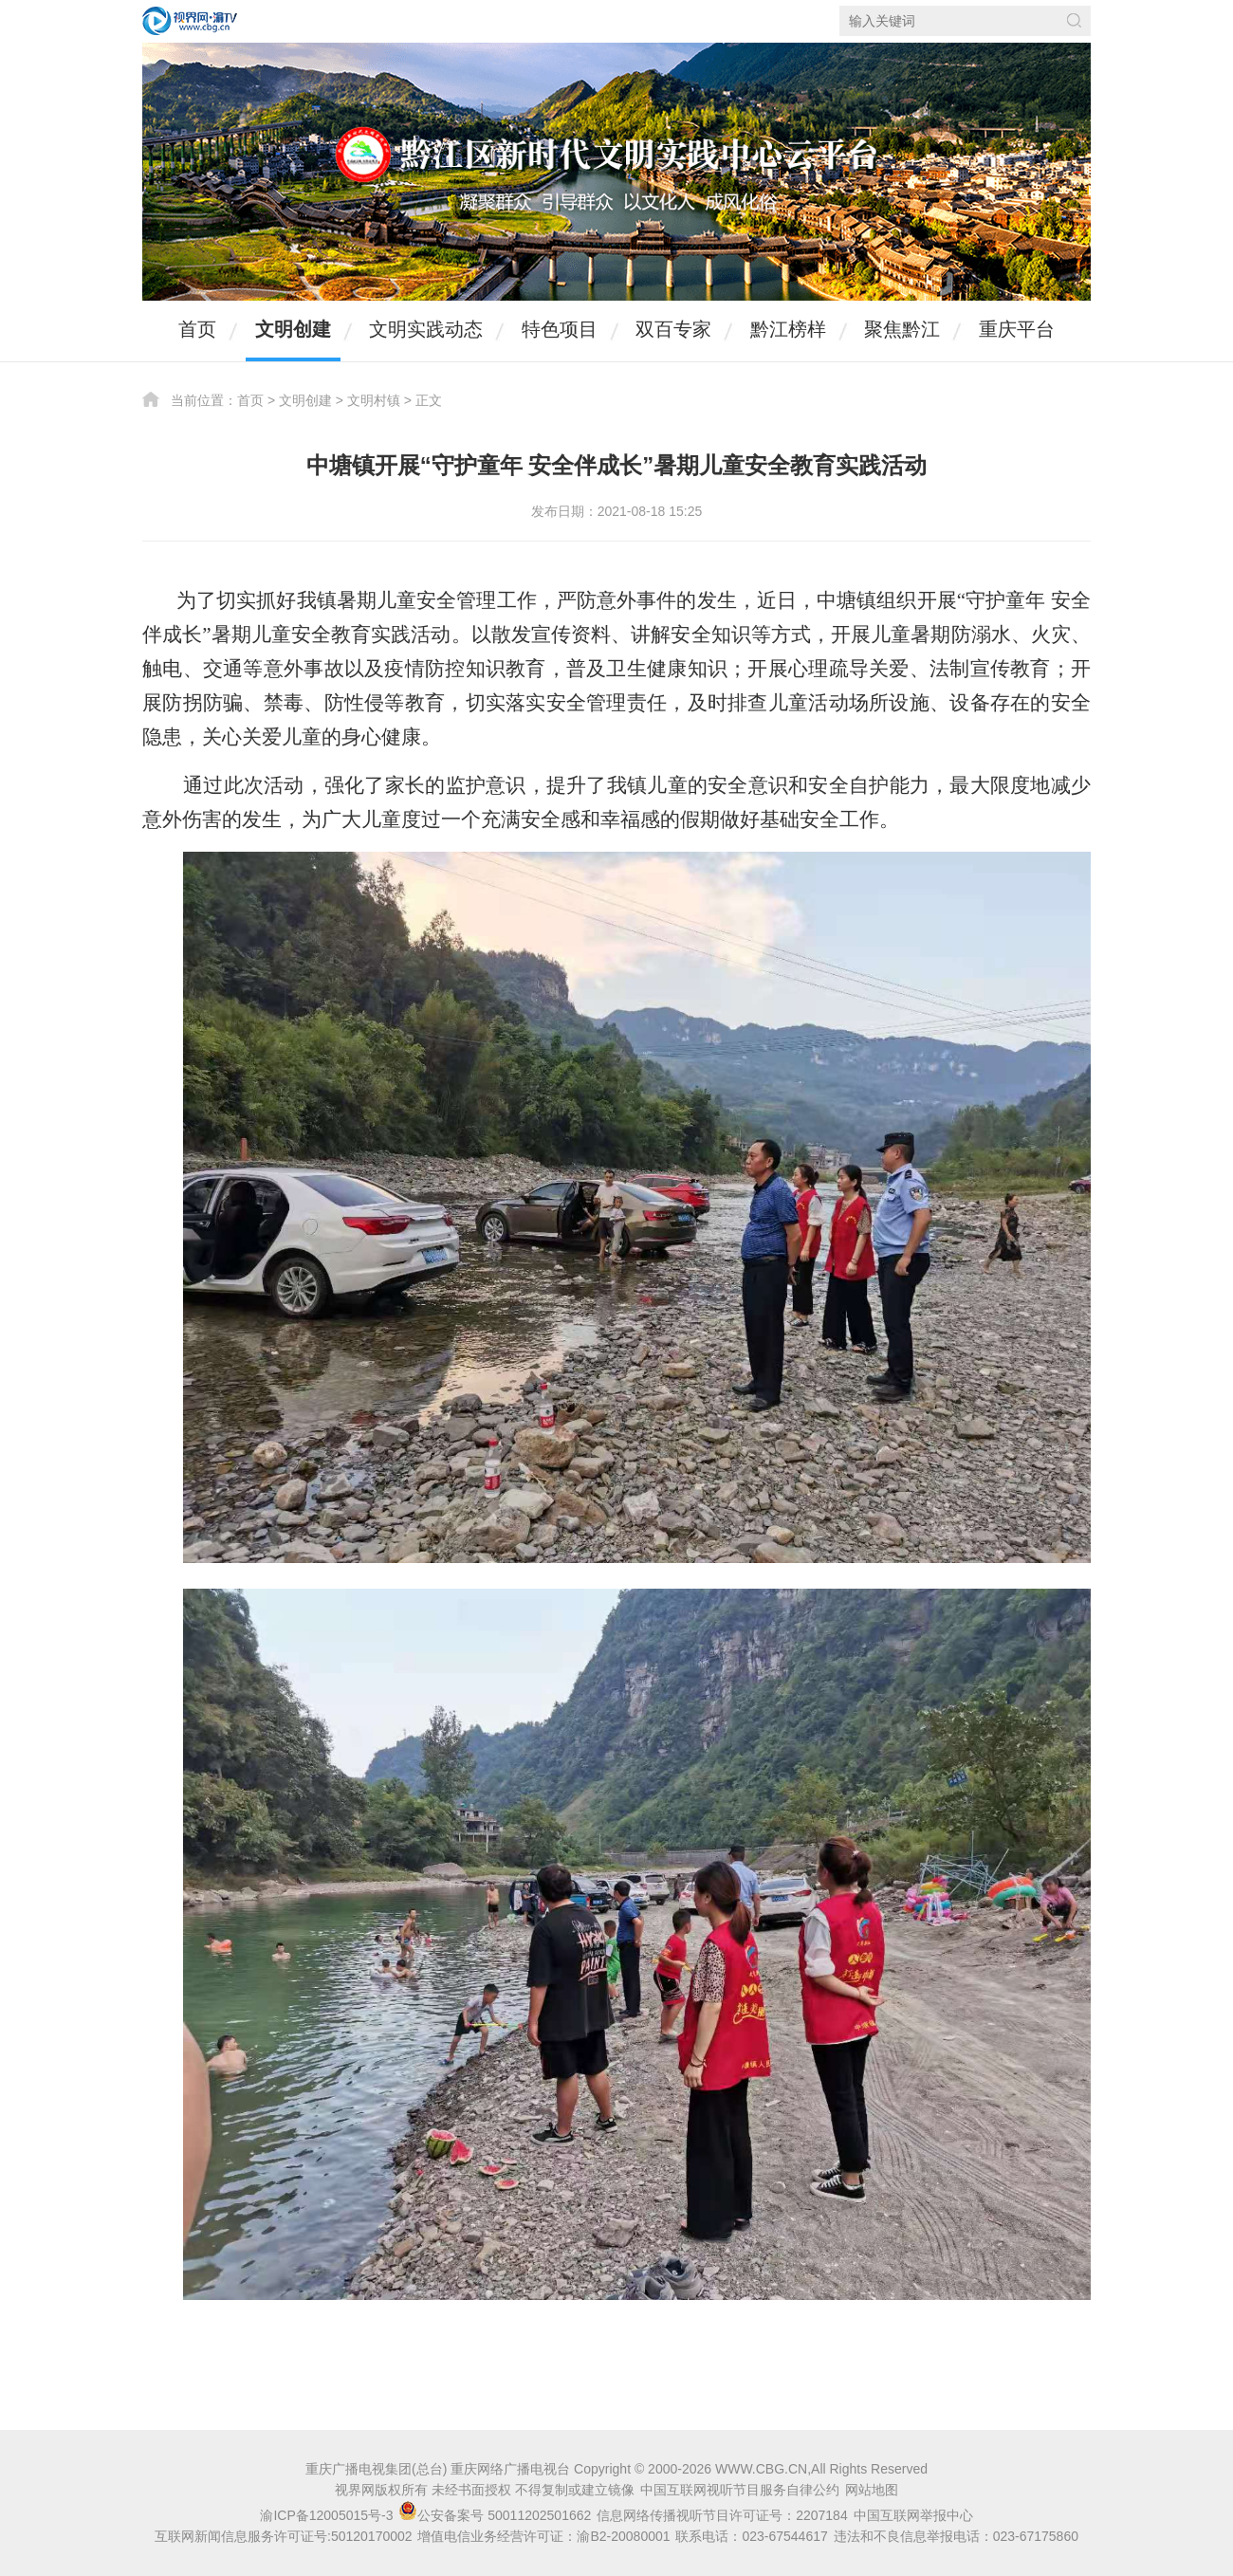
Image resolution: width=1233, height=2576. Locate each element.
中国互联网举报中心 (913, 2515)
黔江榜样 (788, 329)
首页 (197, 329)
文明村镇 (373, 400)
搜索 (1074, 20)
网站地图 (871, 2489)
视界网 (189, 21)
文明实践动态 (426, 329)
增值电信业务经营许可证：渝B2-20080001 (543, 2536)
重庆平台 (1017, 329)
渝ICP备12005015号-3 (326, 2515)
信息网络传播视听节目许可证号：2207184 (722, 2515)
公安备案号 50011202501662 (496, 2515)
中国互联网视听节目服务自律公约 (739, 2489)
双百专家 (673, 329)
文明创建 (293, 329)
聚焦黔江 (902, 329)
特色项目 (560, 329)
